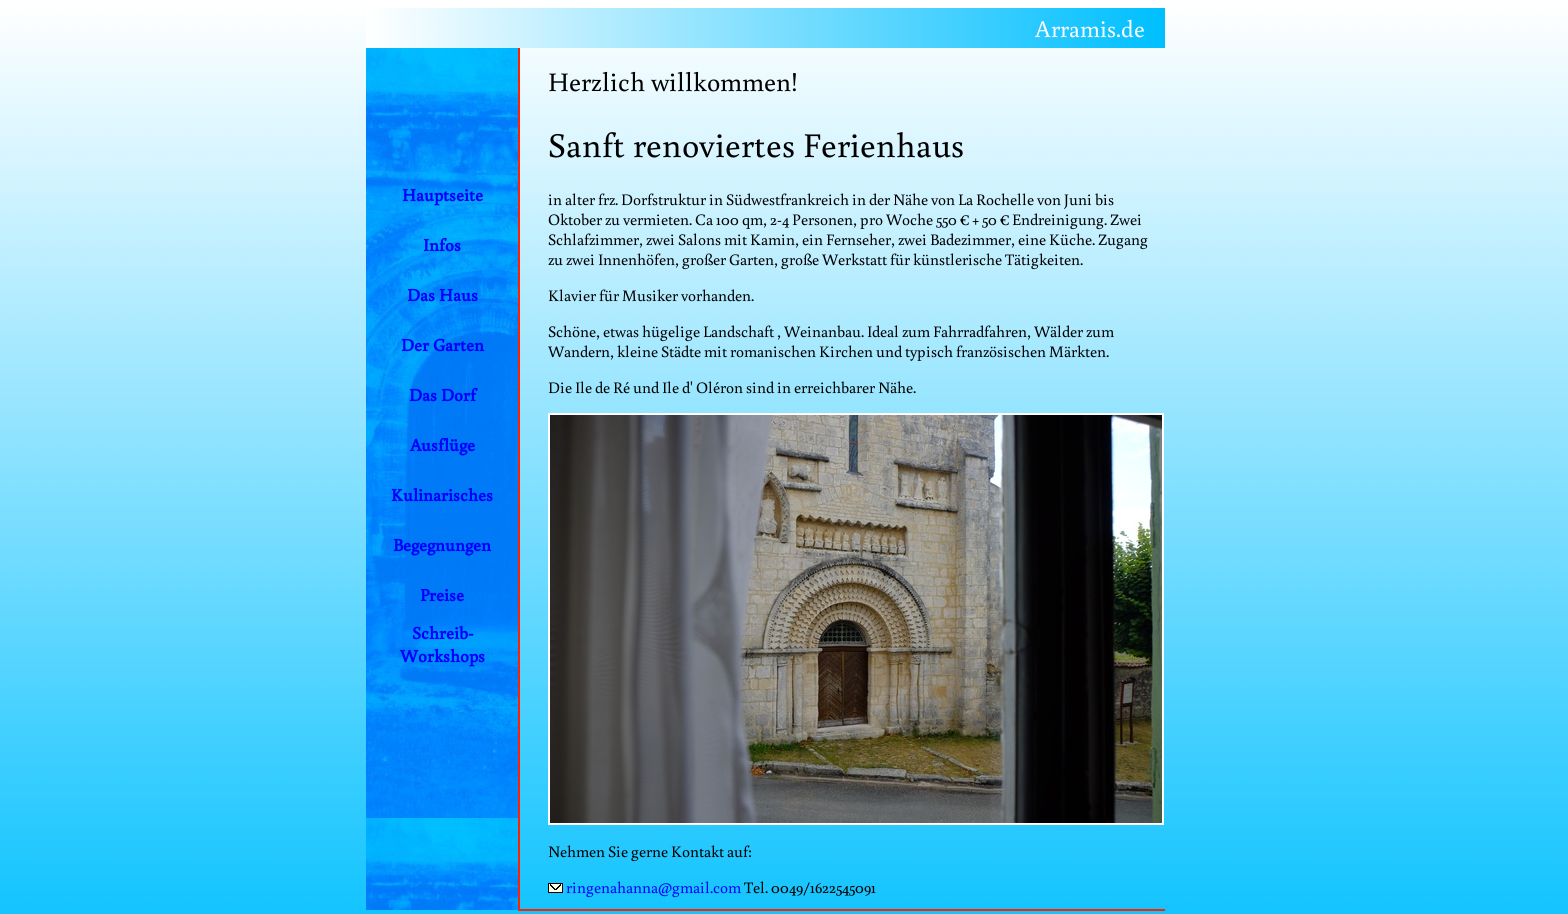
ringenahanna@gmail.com (653, 887)
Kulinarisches (442, 494)
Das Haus (442, 294)
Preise (442, 594)
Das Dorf (442, 394)
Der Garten (442, 344)
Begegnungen (442, 544)
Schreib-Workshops (442, 644)
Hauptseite (442, 194)
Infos (442, 244)
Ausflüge (442, 444)
